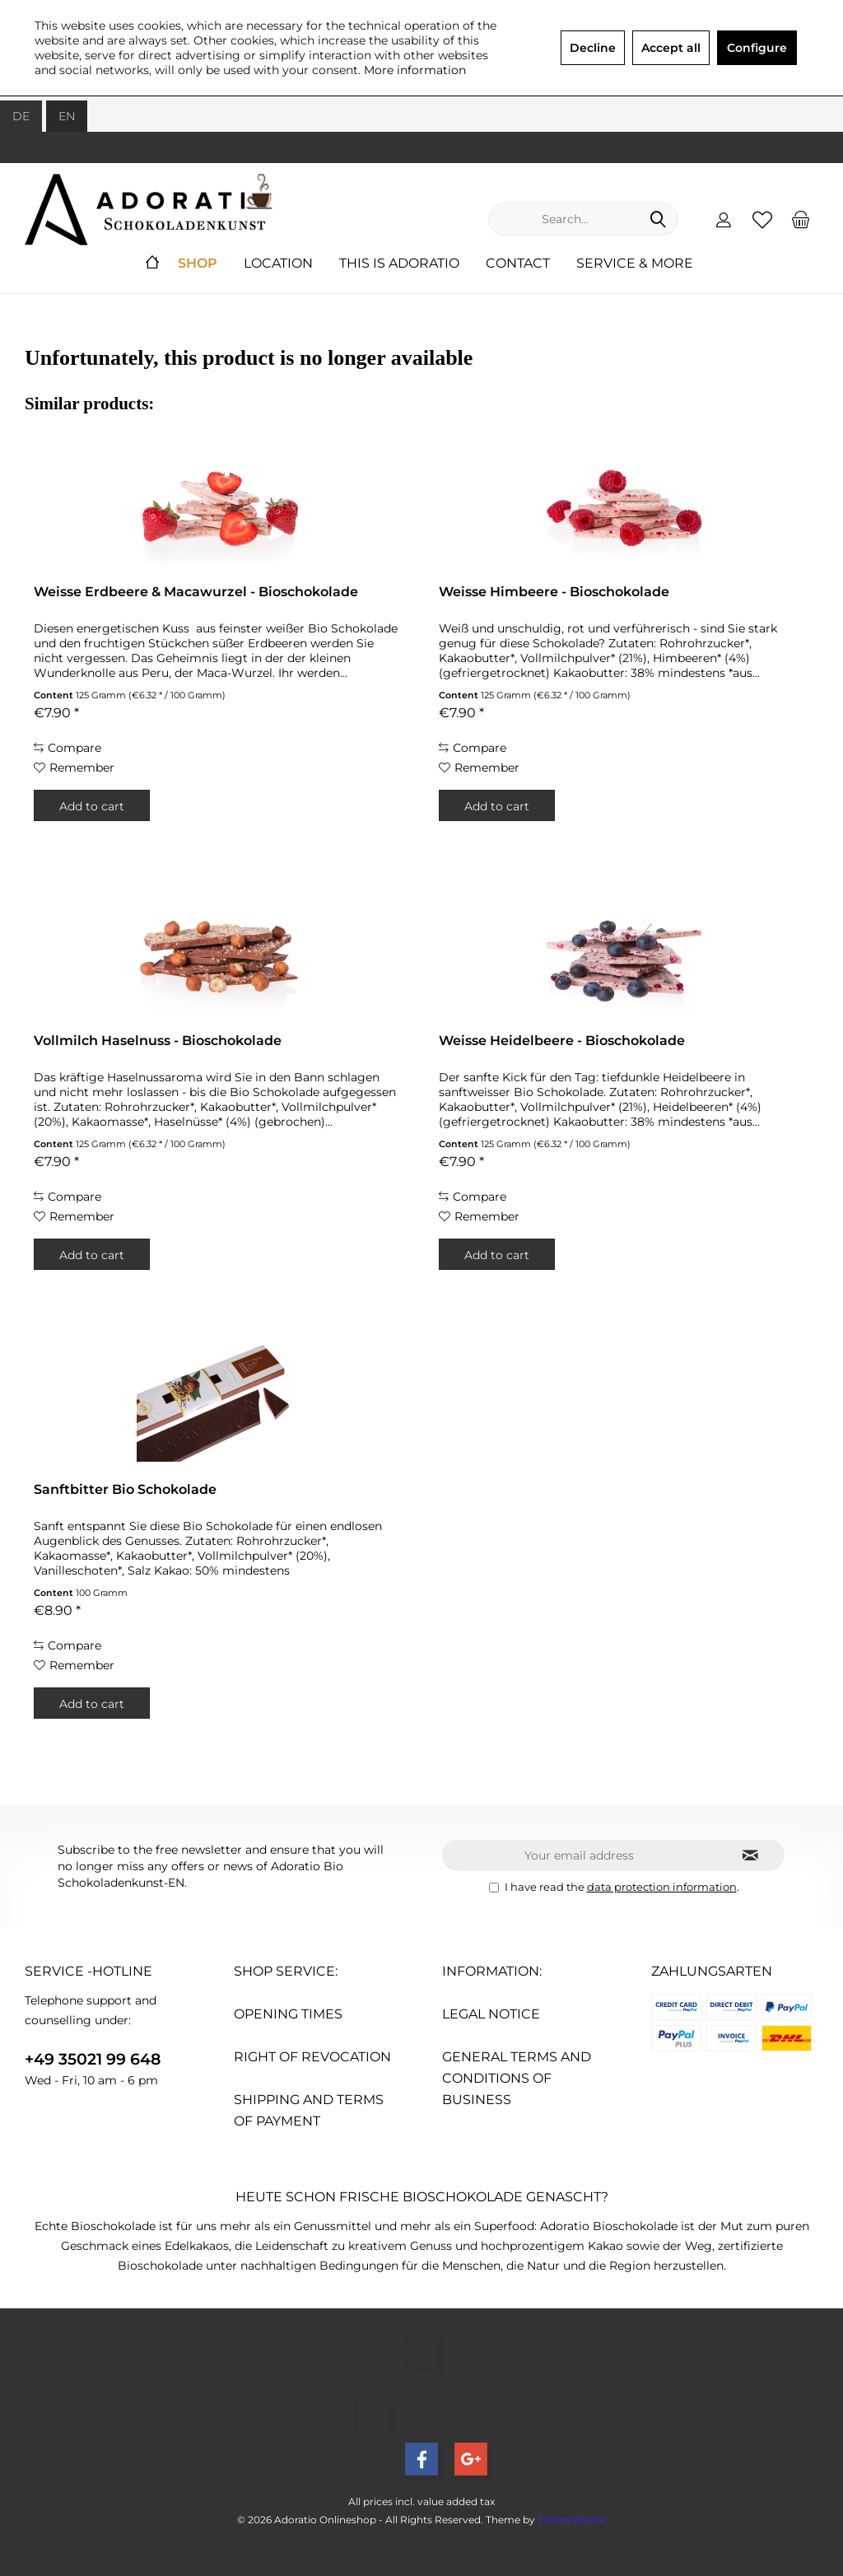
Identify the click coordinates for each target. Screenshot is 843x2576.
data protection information (662, 1886)
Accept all (671, 47)
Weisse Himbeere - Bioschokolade (554, 592)
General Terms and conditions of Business (516, 2078)
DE (21, 116)
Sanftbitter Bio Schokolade (125, 1489)
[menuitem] (801, 219)
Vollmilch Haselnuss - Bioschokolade (158, 1040)
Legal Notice (491, 2014)
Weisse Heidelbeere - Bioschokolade (562, 1040)
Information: (492, 1971)
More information (415, 70)
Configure (757, 47)
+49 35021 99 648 (93, 2059)
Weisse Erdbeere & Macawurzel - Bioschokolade (196, 592)
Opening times (288, 2014)
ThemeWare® (572, 2519)
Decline (593, 47)
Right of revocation (312, 2057)
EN (66, 116)
